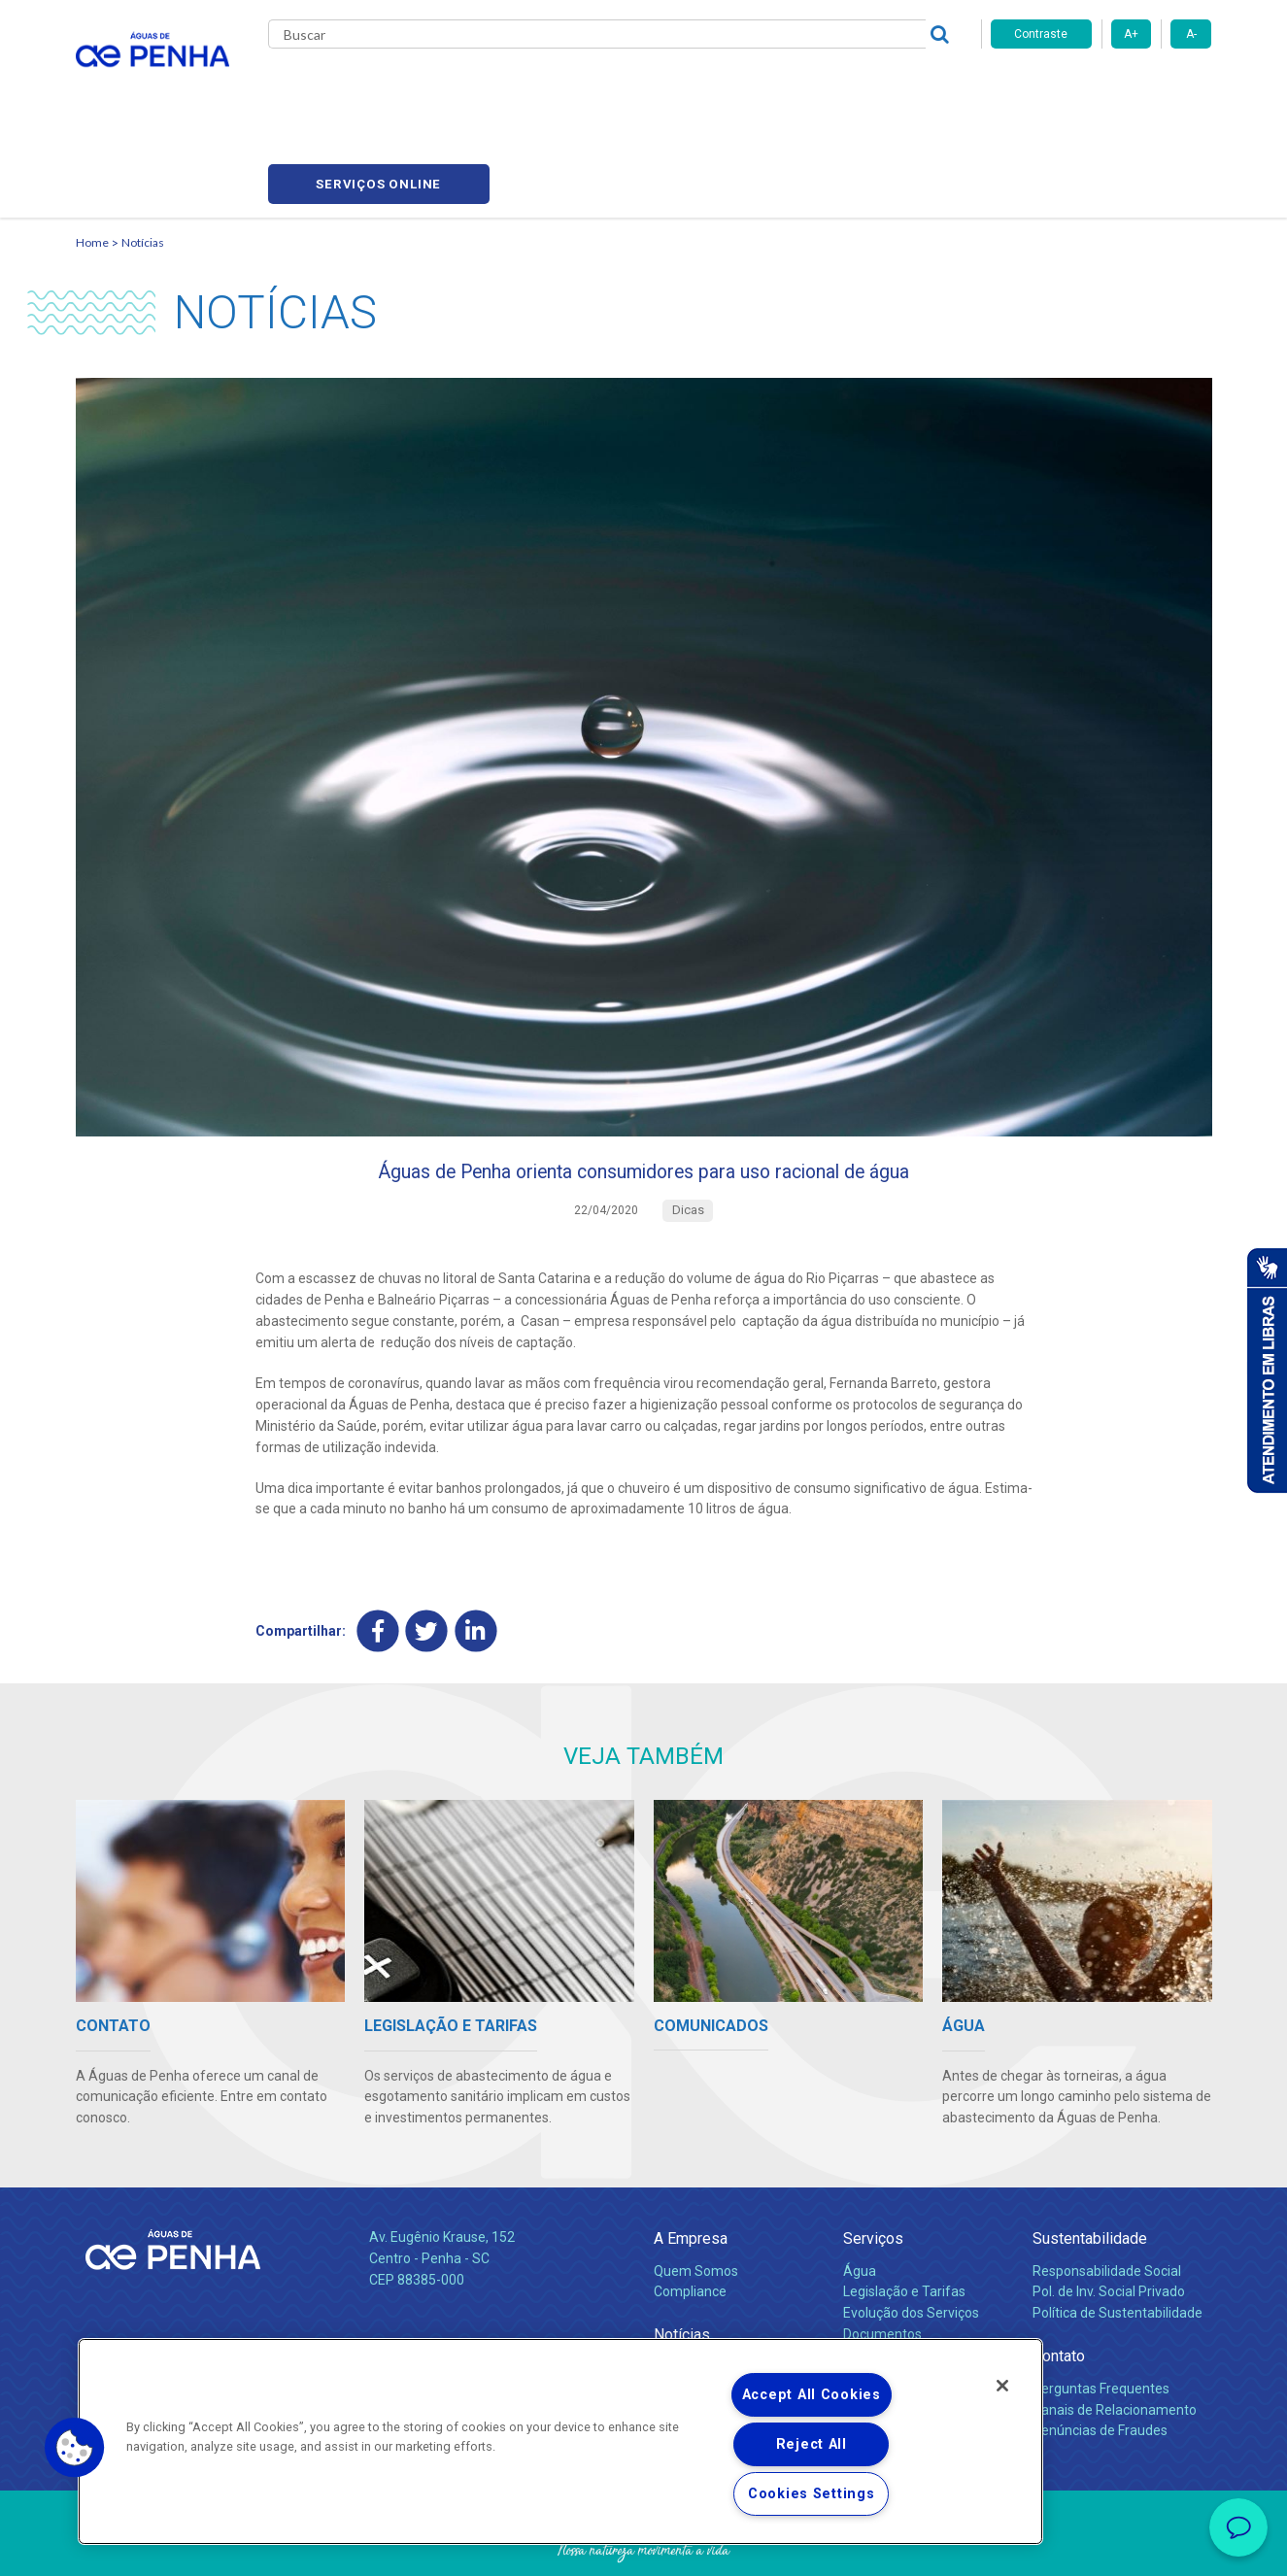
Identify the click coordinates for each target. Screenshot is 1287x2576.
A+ (1131, 34)
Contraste (1040, 34)
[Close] (1002, 2385)
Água (859, 2190)
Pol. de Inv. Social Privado (1109, 2212)
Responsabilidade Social (1107, 2190)
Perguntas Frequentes (1101, 2308)
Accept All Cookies (811, 2395)
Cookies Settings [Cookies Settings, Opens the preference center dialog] (811, 2494)
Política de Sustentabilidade (1117, 2233)
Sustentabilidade (1090, 2159)
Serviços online (1101, 88)
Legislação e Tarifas (904, 2212)
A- (1191, 34)
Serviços (873, 2159)
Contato (1059, 2276)
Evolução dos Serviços (911, 2233)
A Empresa (691, 2159)
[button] (75, 2448)
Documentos (882, 2254)
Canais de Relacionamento (1115, 2329)
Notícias (142, 151)
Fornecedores (824, 87)
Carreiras (721, 87)
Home (92, 151)
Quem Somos (696, 2190)
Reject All (811, 2444)
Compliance (690, 2212)
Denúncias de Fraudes (1100, 2350)
